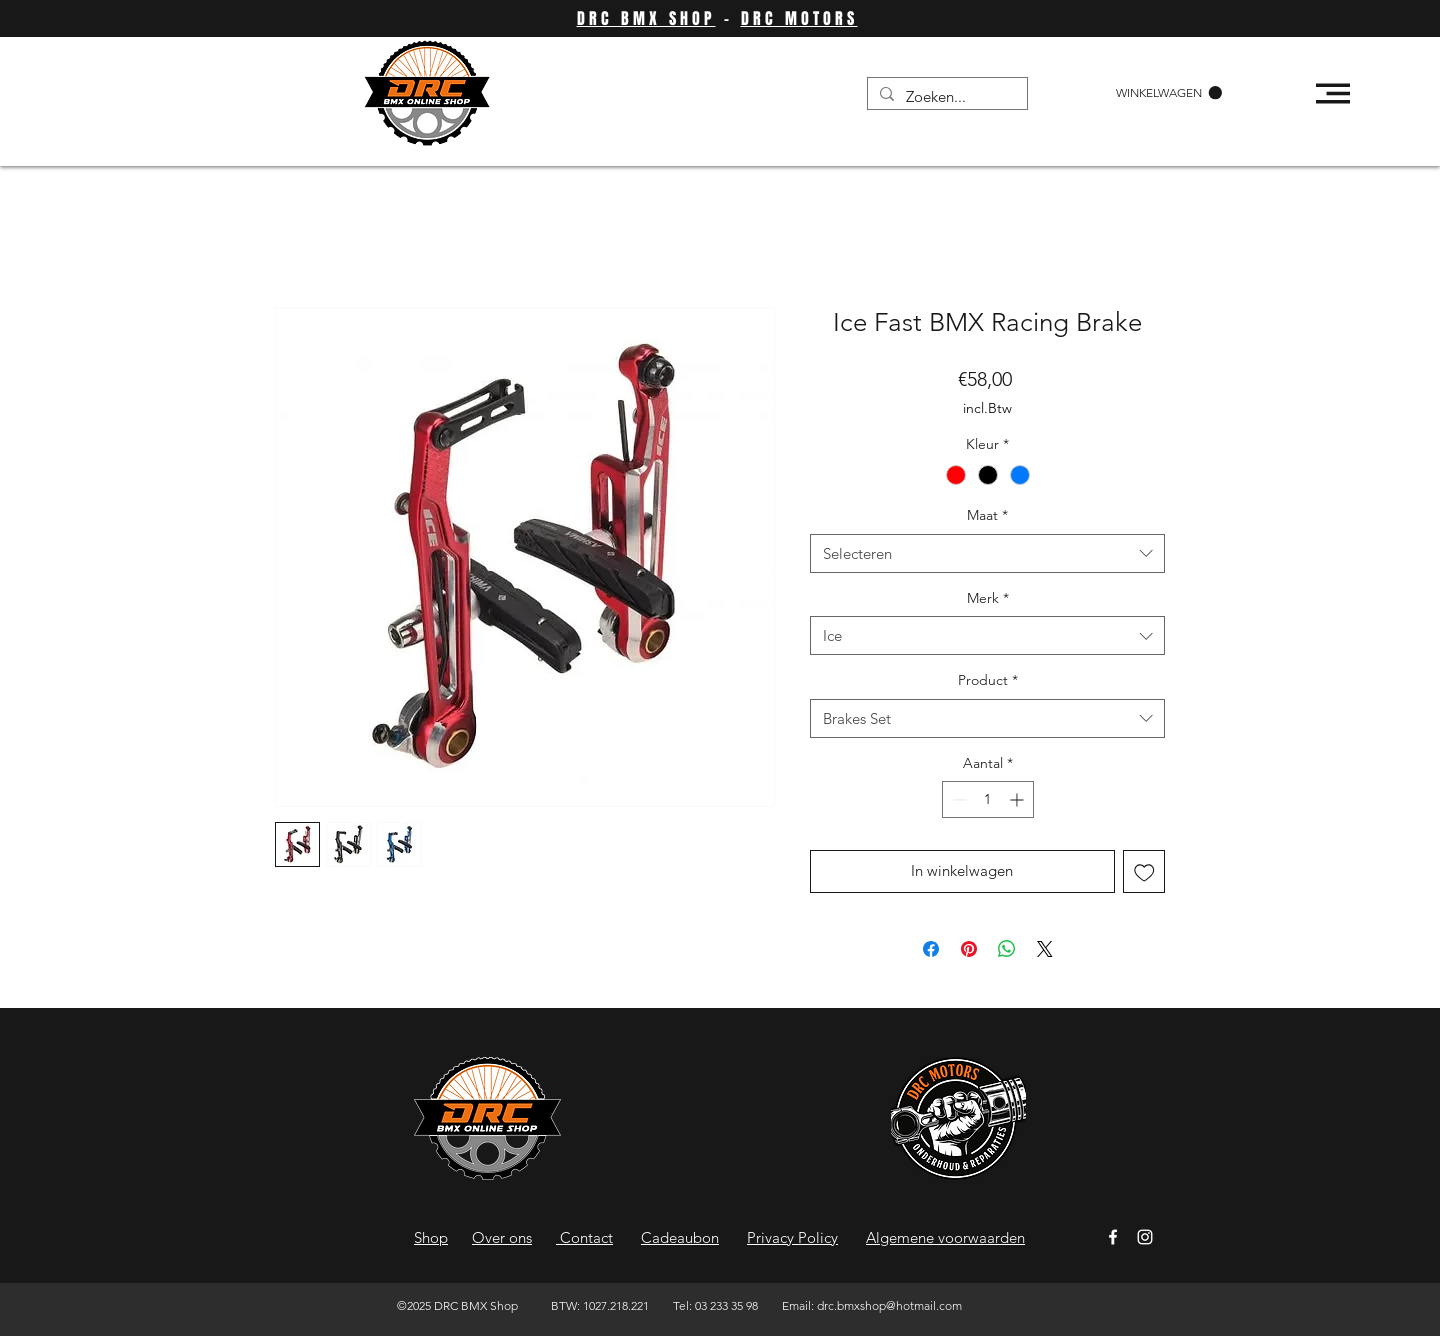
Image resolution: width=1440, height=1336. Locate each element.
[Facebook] (1113, 1237)
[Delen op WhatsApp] (1007, 949)
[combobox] (987, 553)
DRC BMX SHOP (646, 18)
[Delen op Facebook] (931, 949)
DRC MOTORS (799, 18)
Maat (987, 515)
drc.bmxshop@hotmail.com (889, 1305)
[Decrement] (957, 799)
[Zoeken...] (945, 96)
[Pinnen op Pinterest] (969, 949)
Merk (988, 598)
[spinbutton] (988, 799)
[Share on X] (1045, 949)
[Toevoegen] (1144, 871)
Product (988, 680)
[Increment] (1018, 799)
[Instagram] (1145, 1237)
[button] (1169, 93)
